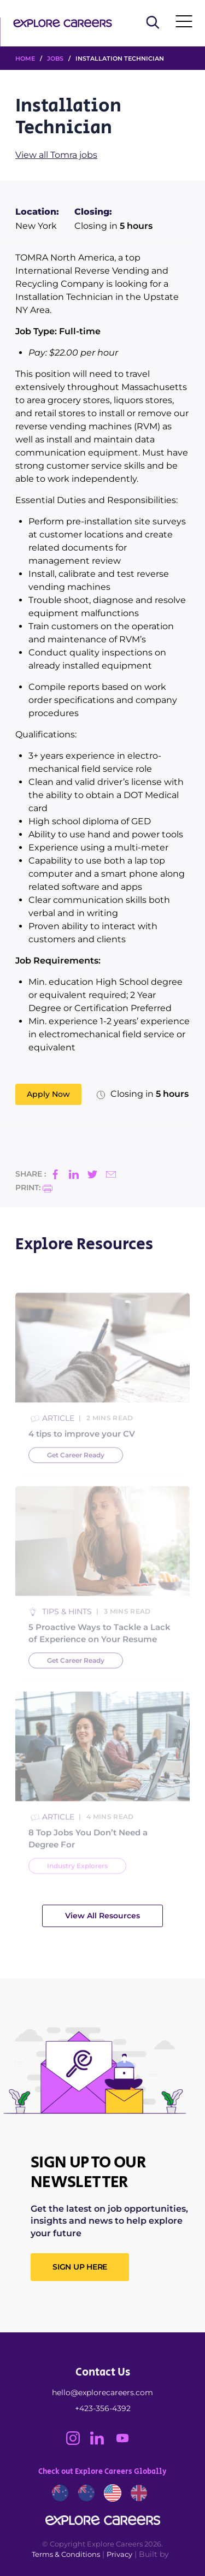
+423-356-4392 (103, 2408)
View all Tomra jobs (56, 155)
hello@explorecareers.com (102, 2392)
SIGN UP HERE (79, 2267)
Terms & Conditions (66, 2554)
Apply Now (48, 1094)
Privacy (119, 2554)
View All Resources (102, 1916)
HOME (25, 58)
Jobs (55, 58)
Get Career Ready (75, 1473)
